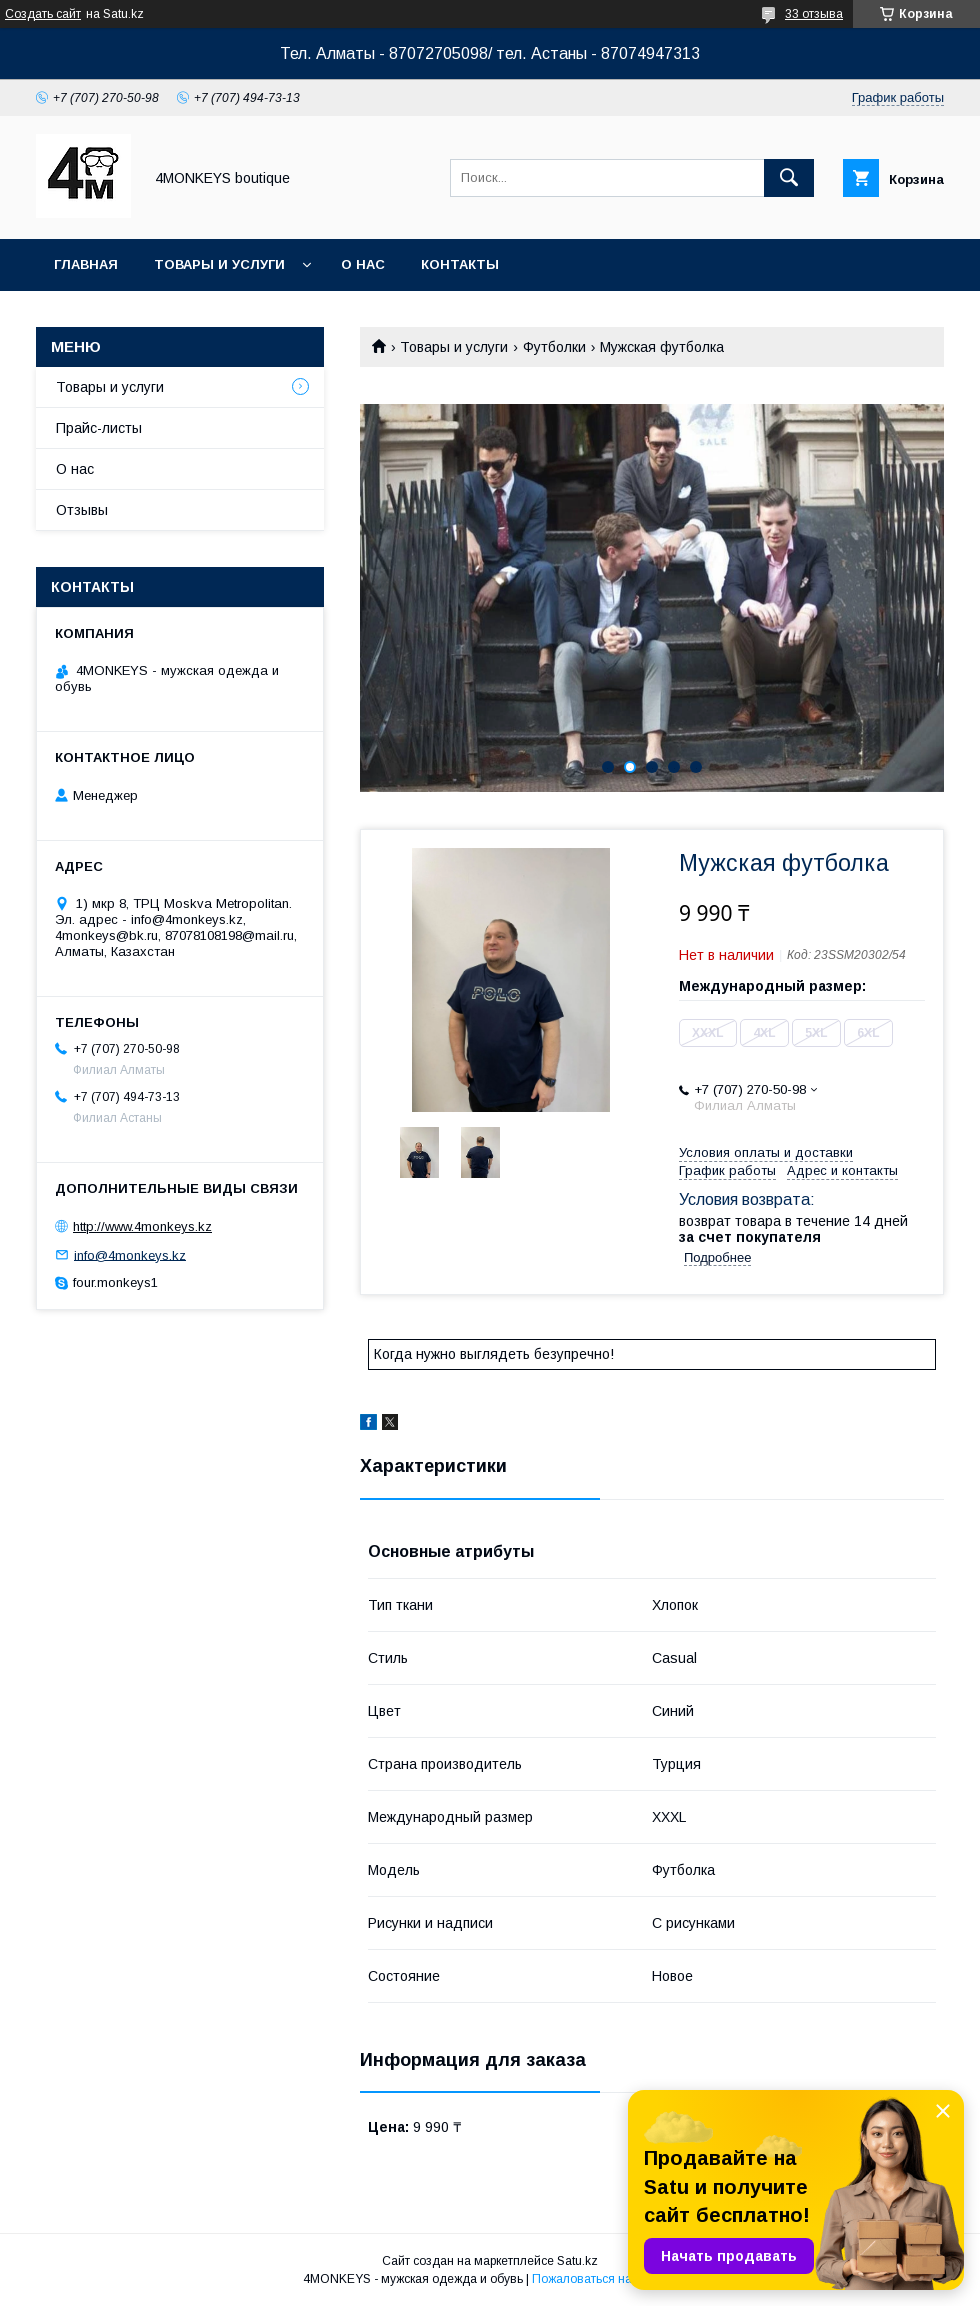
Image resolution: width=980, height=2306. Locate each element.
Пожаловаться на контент (605, 2279)
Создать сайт (43, 14)
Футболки (554, 347)
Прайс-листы (99, 428)
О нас (363, 264)
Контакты (460, 264)
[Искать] (789, 178)
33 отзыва (814, 14)
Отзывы (82, 510)
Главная (86, 264)
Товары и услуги (219, 264)
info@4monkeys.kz (130, 1254)
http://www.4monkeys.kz (142, 1226)
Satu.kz (577, 2261)
